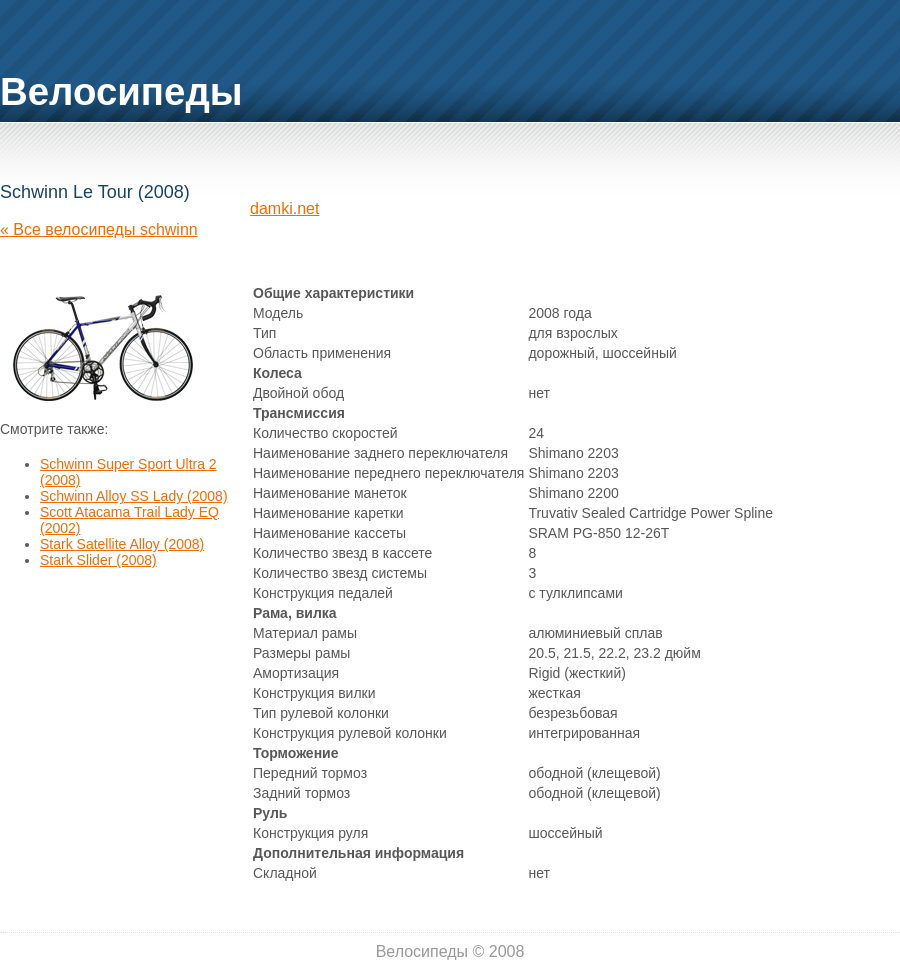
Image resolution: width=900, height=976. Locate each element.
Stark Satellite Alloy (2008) (122, 544)
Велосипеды (121, 91)
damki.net (284, 208)
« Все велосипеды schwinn (99, 229)
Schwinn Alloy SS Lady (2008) (134, 496)
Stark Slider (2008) (98, 560)
